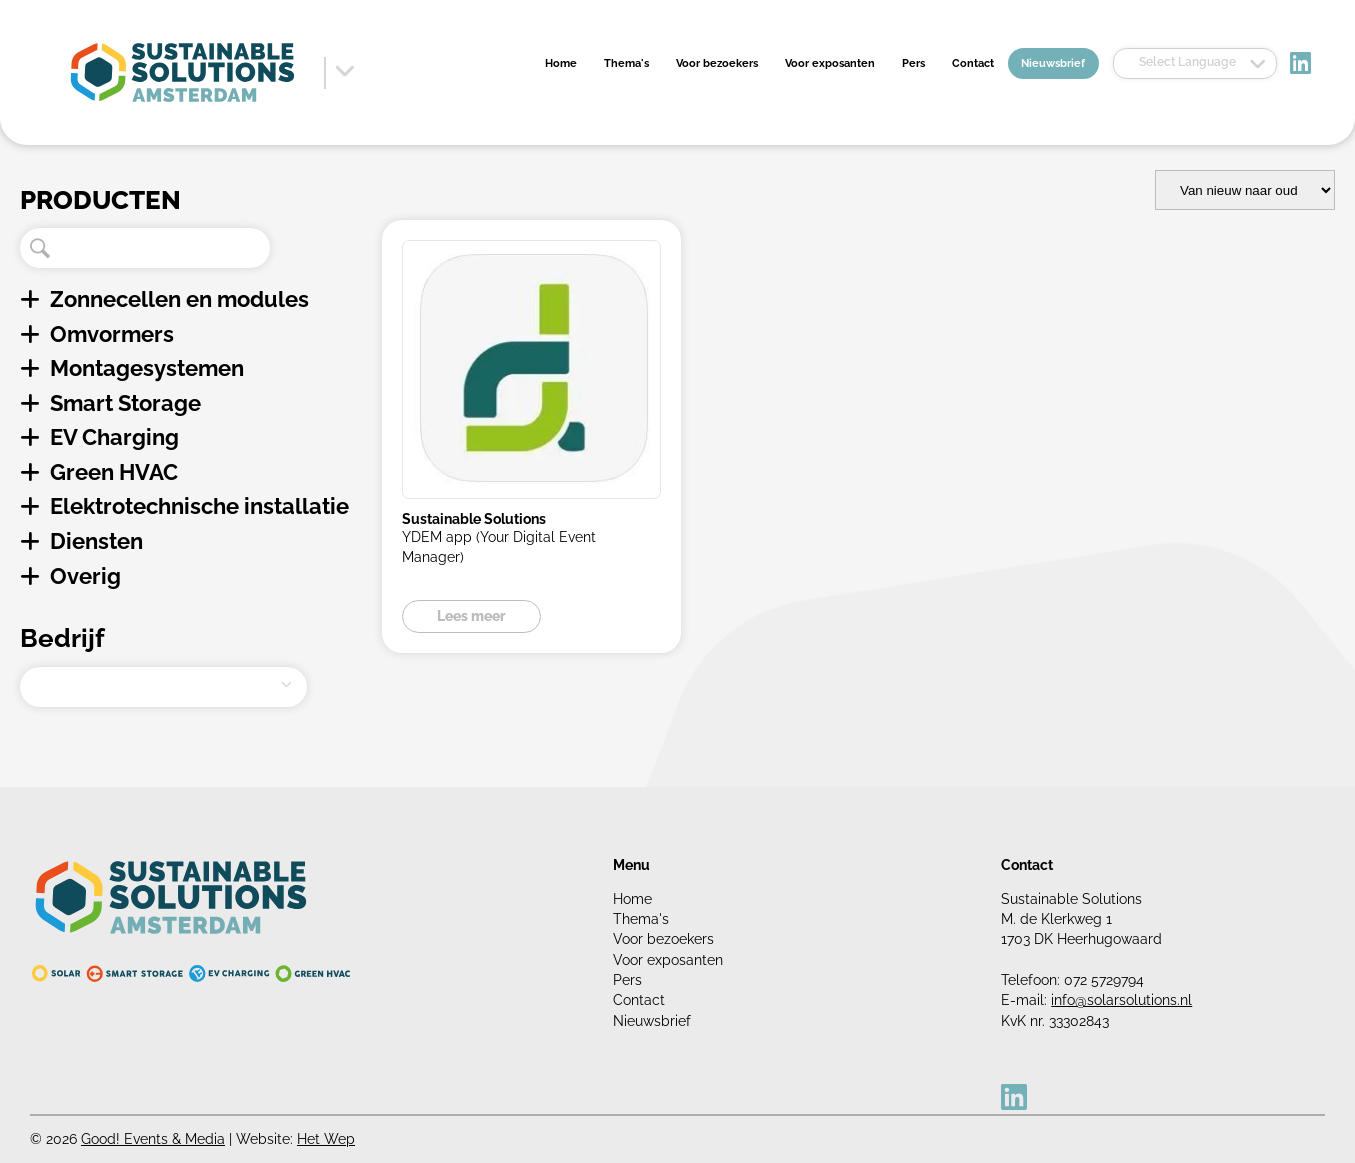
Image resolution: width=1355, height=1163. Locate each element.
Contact (973, 63)
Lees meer (471, 616)
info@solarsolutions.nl (1121, 1000)
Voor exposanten (830, 63)
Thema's (626, 63)
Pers (913, 63)
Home (561, 63)
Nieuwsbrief (1053, 63)
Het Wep (326, 1139)
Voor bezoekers (717, 63)
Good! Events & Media (153, 1139)
